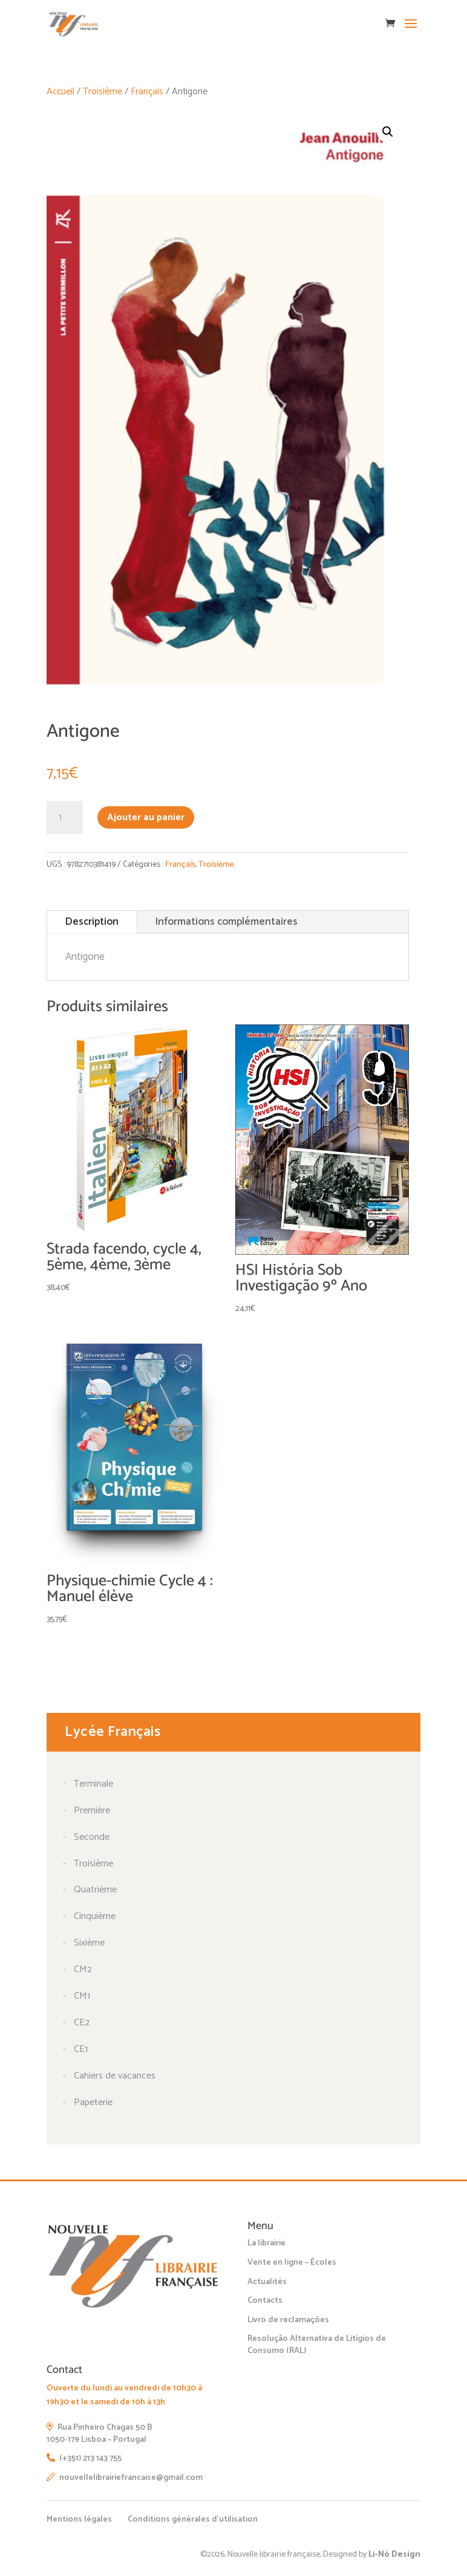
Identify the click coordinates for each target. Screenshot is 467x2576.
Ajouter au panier (146, 817)
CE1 (81, 2049)
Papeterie (93, 2102)
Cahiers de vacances (114, 2076)
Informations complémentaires (226, 921)
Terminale (93, 1784)
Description (92, 921)
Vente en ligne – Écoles (291, 2263)
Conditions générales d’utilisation (193, 2519)
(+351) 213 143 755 (84, 2458)
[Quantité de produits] (65, 818)
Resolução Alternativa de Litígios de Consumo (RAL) (316, 2345)
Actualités (267, 2282)
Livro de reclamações (288, 2320)
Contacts (264, 2301)
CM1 (82, 1996)
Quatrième (95, 1890)
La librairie (266, 2243)
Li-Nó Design (394, 2554)
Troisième (102, 91)
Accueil (60, 91)
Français (147, 91)
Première (92, 1810)
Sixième (89, 1943)
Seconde (91, 1837)
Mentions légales (79, 2519)
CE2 (82, 2023)
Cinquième (95, 1916)
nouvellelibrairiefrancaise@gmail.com (125, 2478)
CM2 (83, 1969)
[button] (388, 132)
